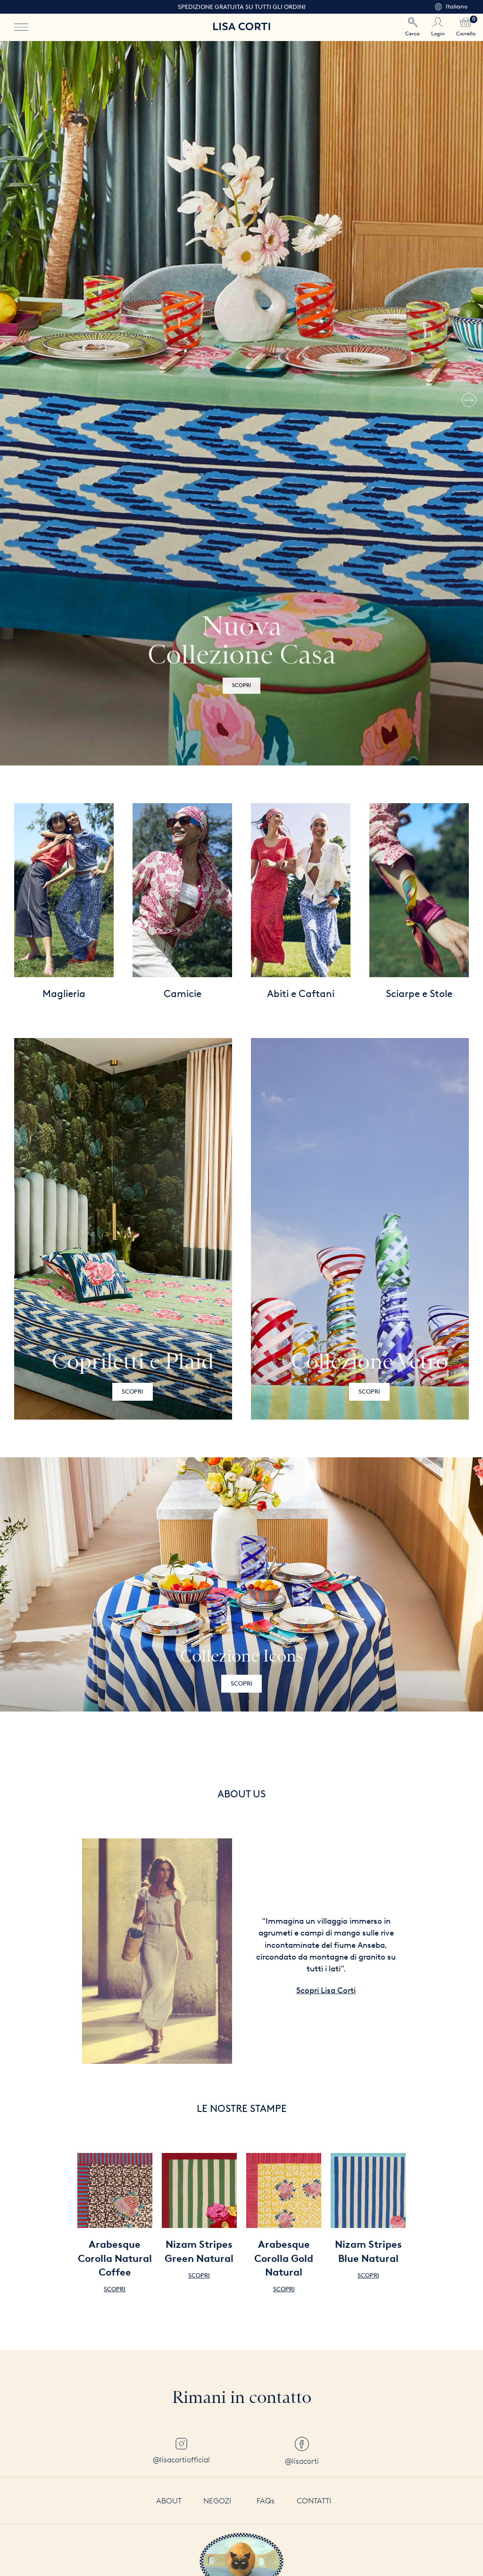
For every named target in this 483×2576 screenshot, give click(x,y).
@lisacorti (302, 2451)
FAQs (266, 2500)
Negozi (217, 2500)
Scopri (132, 1391)
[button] (469, 403)
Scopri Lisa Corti (326, 1990)
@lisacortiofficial (181, 2451)
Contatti (314, 2500)
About (169, 2500)
